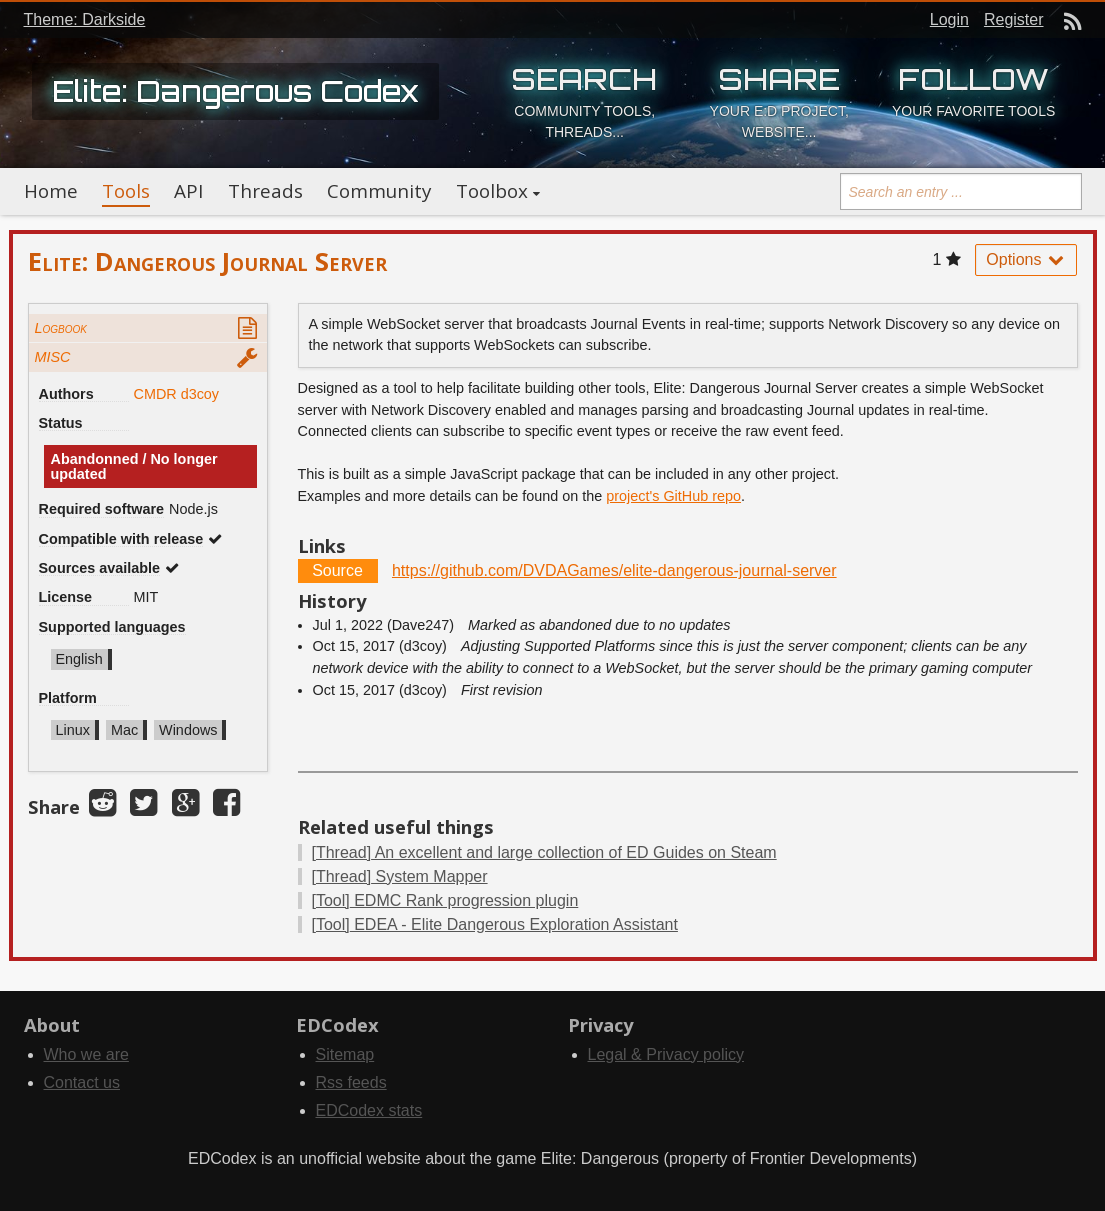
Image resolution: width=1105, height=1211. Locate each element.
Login (949, 19)
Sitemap (345, 1054)
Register (1014, 19)
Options (1026, 259)
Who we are (86, 1054)
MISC (53, 357)
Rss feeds (351, 1082)
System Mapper (400, 876)
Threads (265, 191)
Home (51, 191)
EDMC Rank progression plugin (445, 900)
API (188, 191)
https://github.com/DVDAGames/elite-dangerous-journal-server (614, 570)
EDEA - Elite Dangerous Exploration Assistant (495, 924)
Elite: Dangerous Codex (235, 91)
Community (379, 191)
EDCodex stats (369, 1110)
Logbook (61, 328)
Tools (126, 191)
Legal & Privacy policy (666, 1054)
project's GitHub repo (673, 496)
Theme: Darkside (85, 19)
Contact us (82, 1082)
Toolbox (492, 191)
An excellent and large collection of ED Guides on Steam (544, 852)
